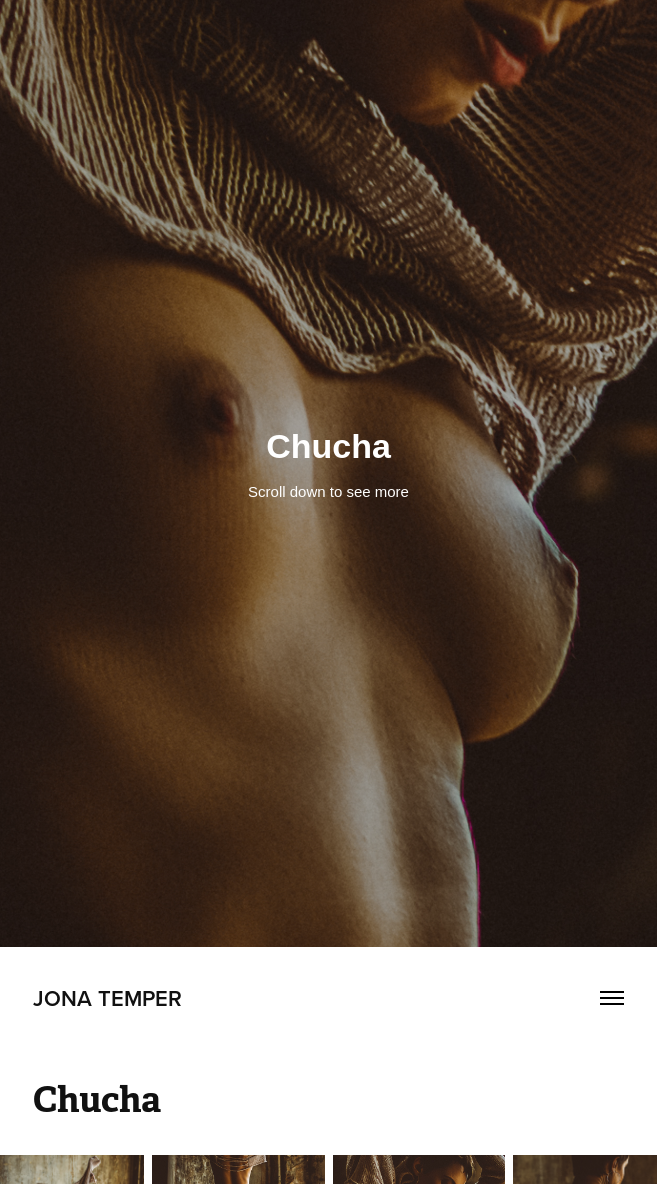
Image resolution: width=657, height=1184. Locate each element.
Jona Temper (107, 998)
